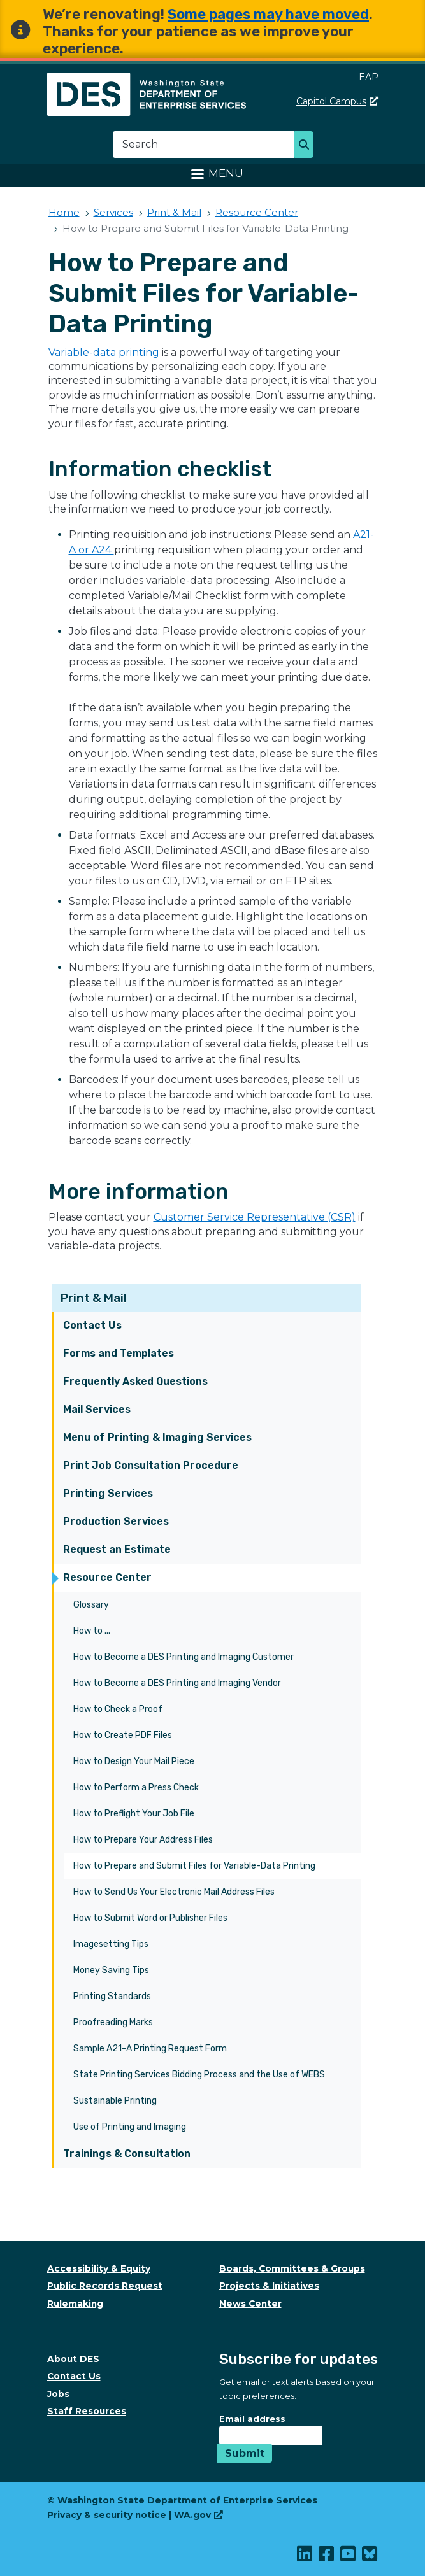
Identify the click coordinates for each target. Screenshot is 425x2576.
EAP (368, 77)
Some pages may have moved (268, 14)
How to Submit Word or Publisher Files (150, 1918)
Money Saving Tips (111, 1970)
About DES (73, 2359)
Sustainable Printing (115, 2100)
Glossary (91, 1604)
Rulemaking (75, 2303)
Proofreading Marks (113, 2022)
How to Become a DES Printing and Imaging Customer (183, 1657)
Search (307, 145)
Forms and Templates (118, 1353)
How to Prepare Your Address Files (143, 1839)
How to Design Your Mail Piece (133, 1761)
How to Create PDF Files (122, 1735)
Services (113, 212)
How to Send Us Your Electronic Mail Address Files (174, 1891)
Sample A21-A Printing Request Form (150, 2048)
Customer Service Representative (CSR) (255, 1217)
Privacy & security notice (106, 2515)
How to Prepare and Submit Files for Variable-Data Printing (194, 1865)
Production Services (116, 1521)
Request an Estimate (117, 1549)
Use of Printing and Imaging (129, 2126)
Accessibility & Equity (98, 2268)
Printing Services (108, 1493)
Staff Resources (86, 2411)
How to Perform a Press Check (136, 1787)
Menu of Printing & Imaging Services (157, 1437)
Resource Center (107, 1577)
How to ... (91, 1630)
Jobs (58, 2394)
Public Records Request (104, 2286)
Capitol (337, 101)
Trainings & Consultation (127, 2154)
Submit (244, 2453)
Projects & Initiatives (269, 2286)
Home (64, 212)
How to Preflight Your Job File (133, 1813)
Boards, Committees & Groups (292, 2268)
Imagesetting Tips (110, 1944)
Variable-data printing (103, 352)
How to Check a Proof (117, 1709)
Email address (252, 2419)
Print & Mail (94, 1298)
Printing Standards (112, 1996)
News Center (250, 2303)
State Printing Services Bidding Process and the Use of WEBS (199, 2074)
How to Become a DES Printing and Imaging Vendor (177, 1683)
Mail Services (97, 1409)
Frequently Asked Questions (135, 1381)
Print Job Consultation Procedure (150, 1465)
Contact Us (92, 1325)
